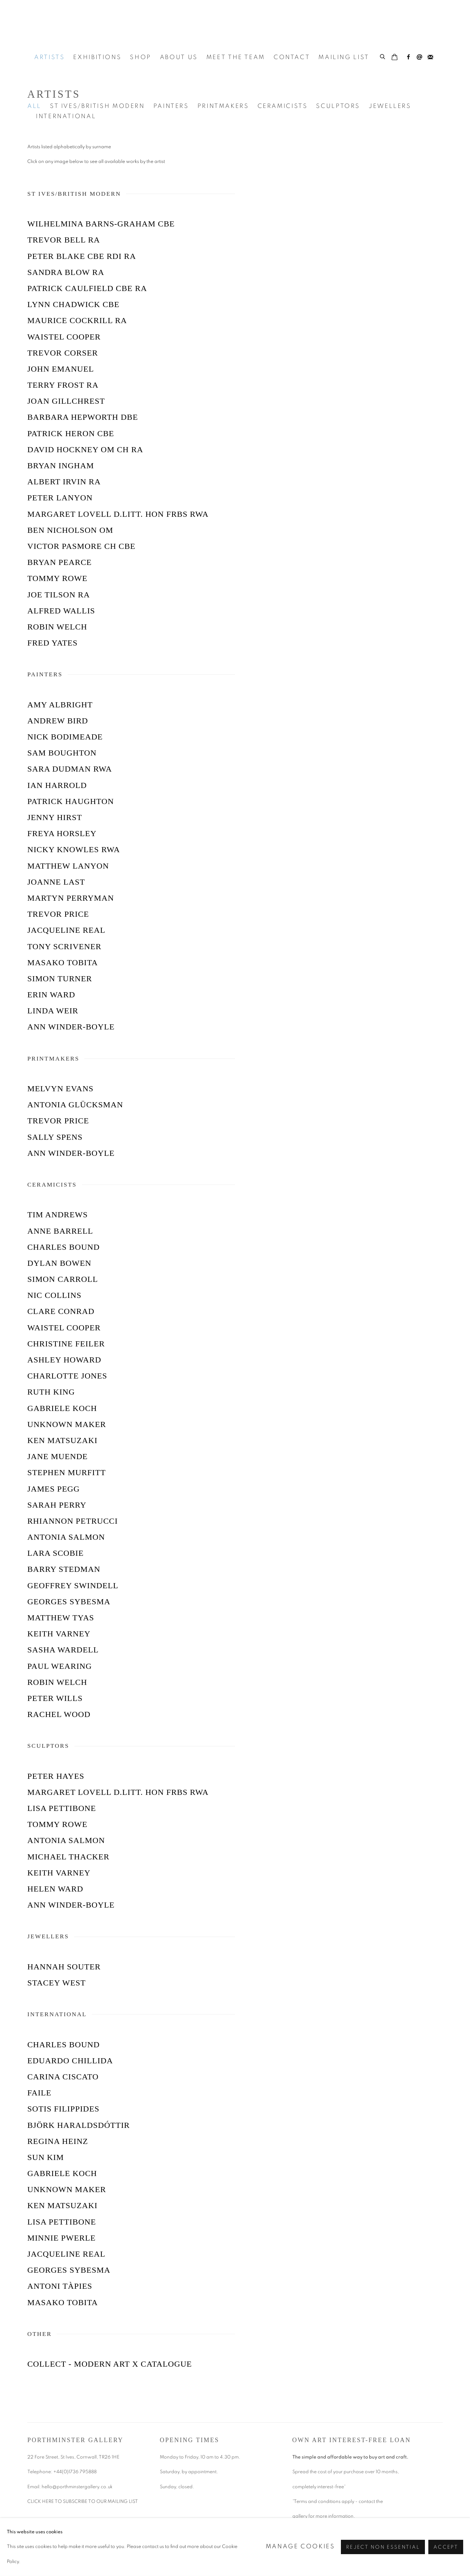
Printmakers (223, 106)
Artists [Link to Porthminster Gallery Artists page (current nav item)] (49, 57)
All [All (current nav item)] (34, 106)
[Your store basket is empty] (394, 58)
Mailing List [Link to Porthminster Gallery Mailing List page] (343, 57)
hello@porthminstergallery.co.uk (77, 2486)
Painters (171, 106)
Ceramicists (283, 106)
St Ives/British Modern (97, 106)
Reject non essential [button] (383, 2547)
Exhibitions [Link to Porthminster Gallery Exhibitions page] (97, 57)
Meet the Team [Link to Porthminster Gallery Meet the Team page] (235, 57)
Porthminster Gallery (235, 24)
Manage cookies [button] (300, 2547)
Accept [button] (445, 2547)
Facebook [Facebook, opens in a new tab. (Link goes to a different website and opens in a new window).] (408, 57)
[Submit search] (383, 55)
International (66, 116)
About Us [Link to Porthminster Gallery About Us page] (179, 57)
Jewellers (390, 106)
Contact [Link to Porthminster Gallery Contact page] (292, 57)
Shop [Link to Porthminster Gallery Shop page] (140, 57)
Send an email (419, 57)
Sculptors (338, 106)
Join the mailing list (430, 57)
